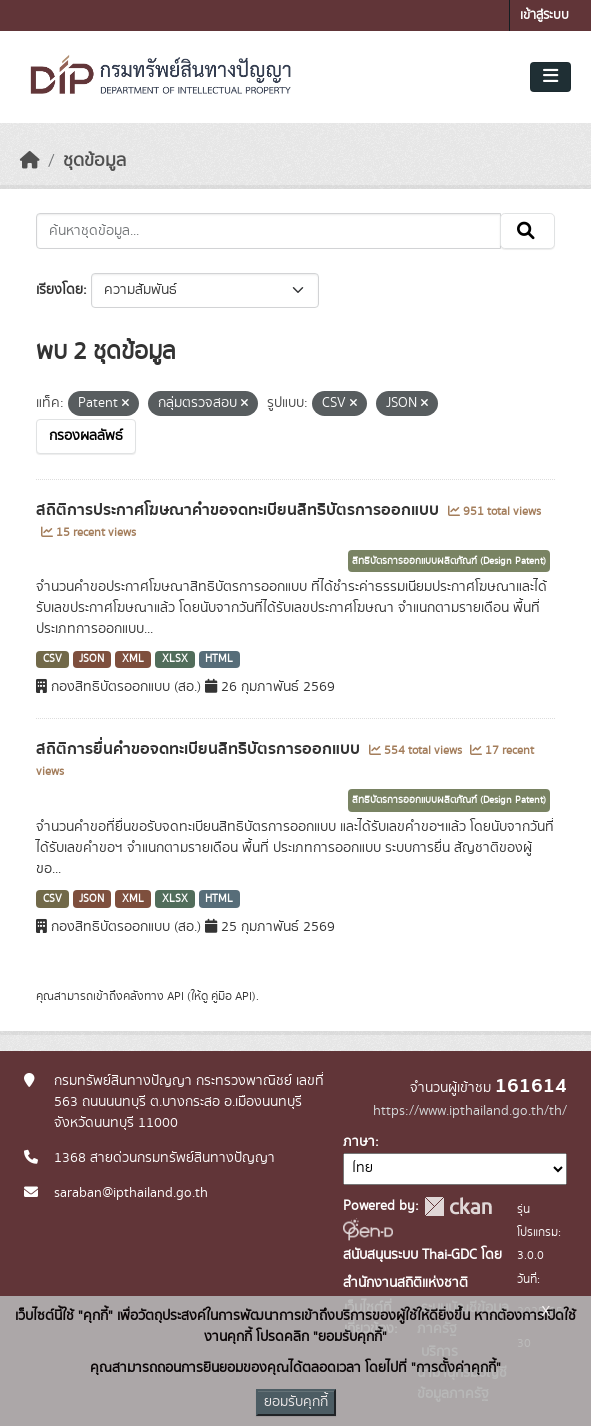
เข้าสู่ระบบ (544, 15)
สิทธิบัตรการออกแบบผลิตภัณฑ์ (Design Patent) (449, 561)
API (175, 996)
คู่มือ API (231, 996)
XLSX (175, 659)
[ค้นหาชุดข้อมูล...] (268, 231)
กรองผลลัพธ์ (86, 436)
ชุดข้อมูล (94, 161)
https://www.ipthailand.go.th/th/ (470, 1111)
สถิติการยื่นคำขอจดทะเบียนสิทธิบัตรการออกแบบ (200, 749)
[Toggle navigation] (550, 77)
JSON (91, 659)
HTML (219, 659)
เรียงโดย (59, 290)
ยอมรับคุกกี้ (296, 1402)
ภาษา (359, 1142)
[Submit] (527, 231)
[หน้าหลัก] (30, 161)
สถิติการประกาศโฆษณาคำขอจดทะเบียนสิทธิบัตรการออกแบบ (239, 510)
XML (133, 659)
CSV (52, 659)
